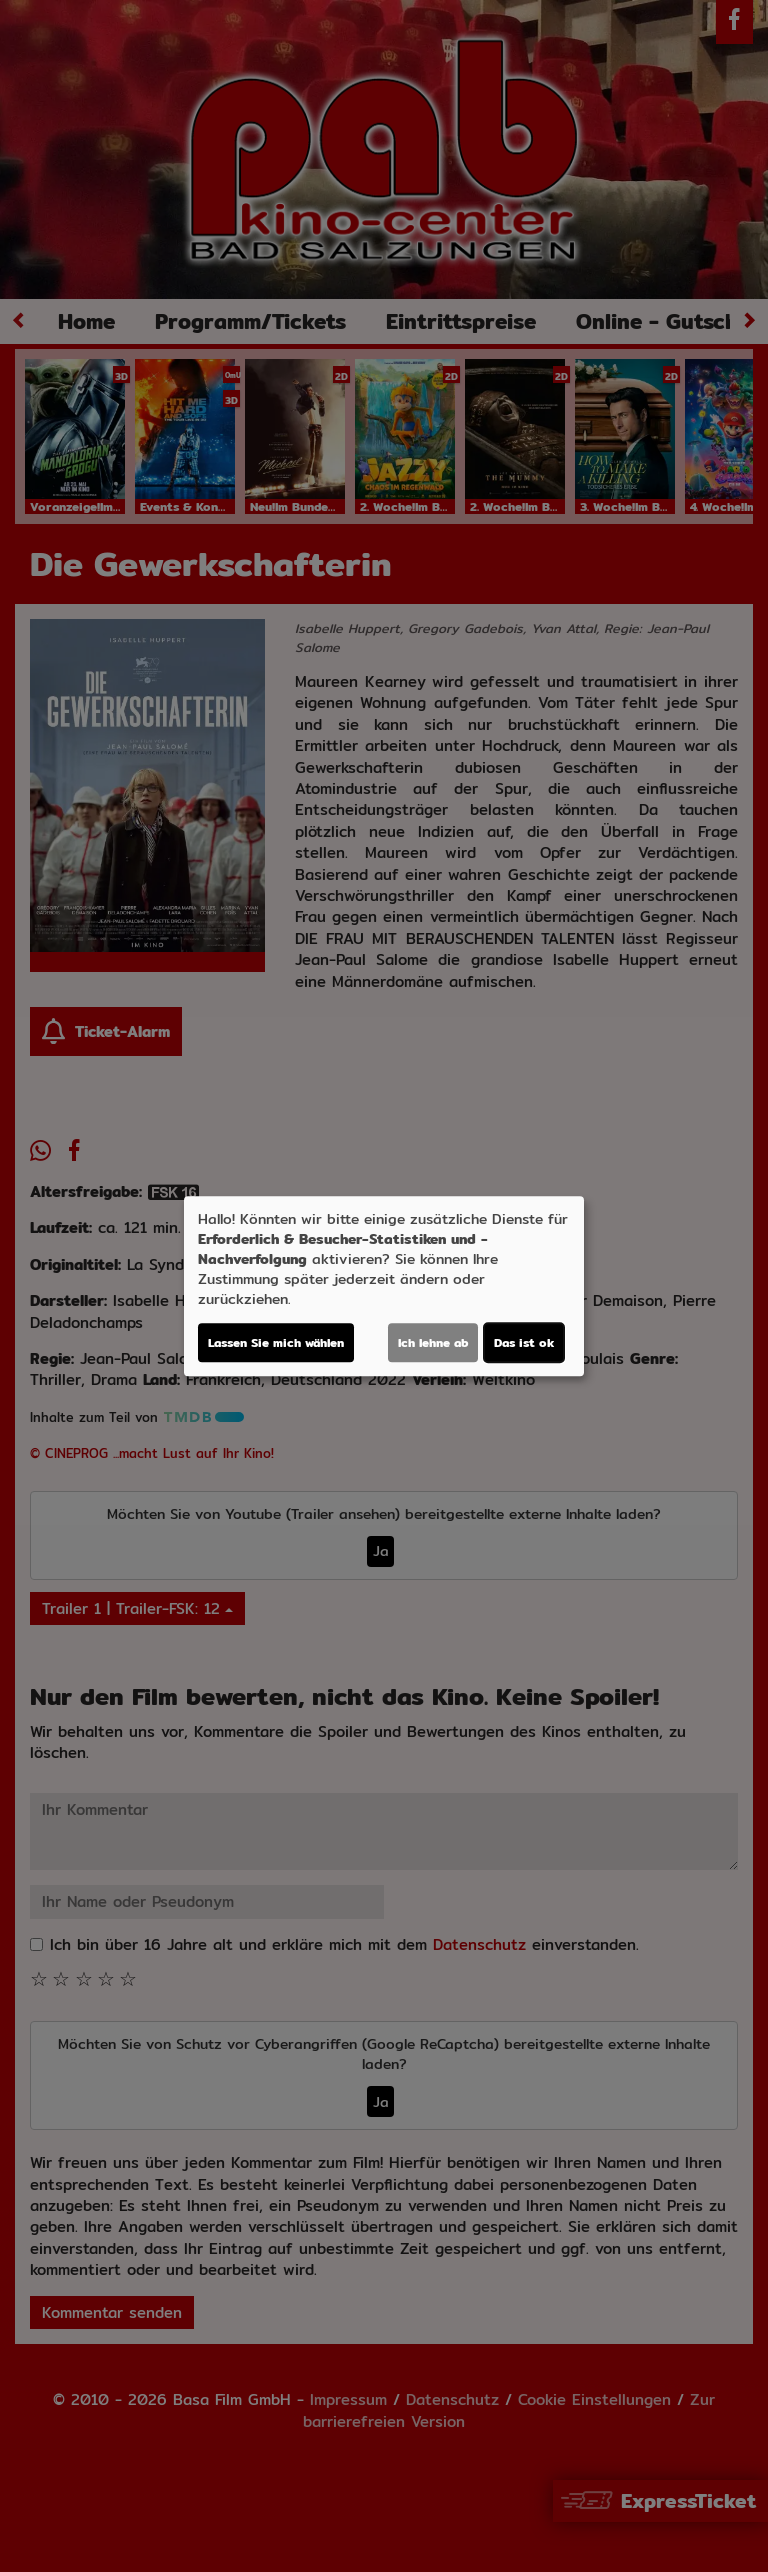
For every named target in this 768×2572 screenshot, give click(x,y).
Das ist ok (524, 1342)
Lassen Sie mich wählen (276, 1342)
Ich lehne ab (433, 1342)
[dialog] (384, 1286)
